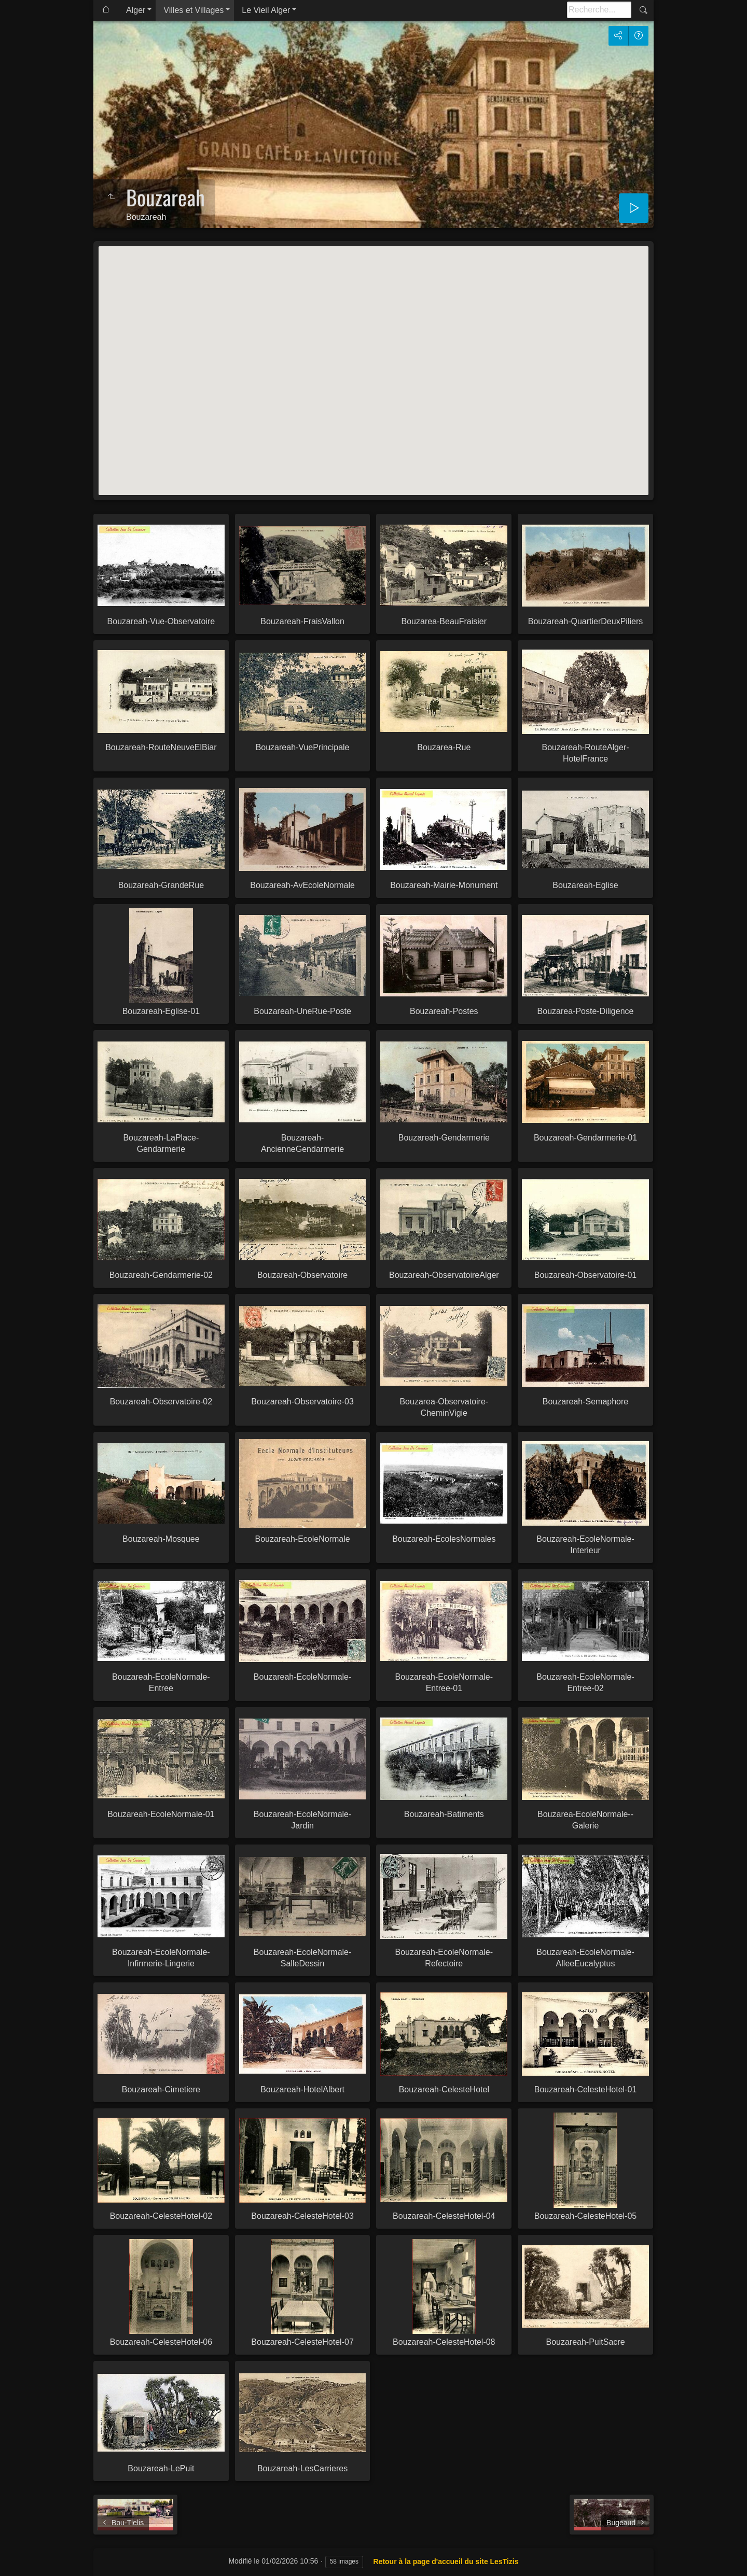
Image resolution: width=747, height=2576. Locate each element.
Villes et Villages (193, 10)
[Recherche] (599, 10)
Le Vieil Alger (266, 10)
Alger (135, 10)
